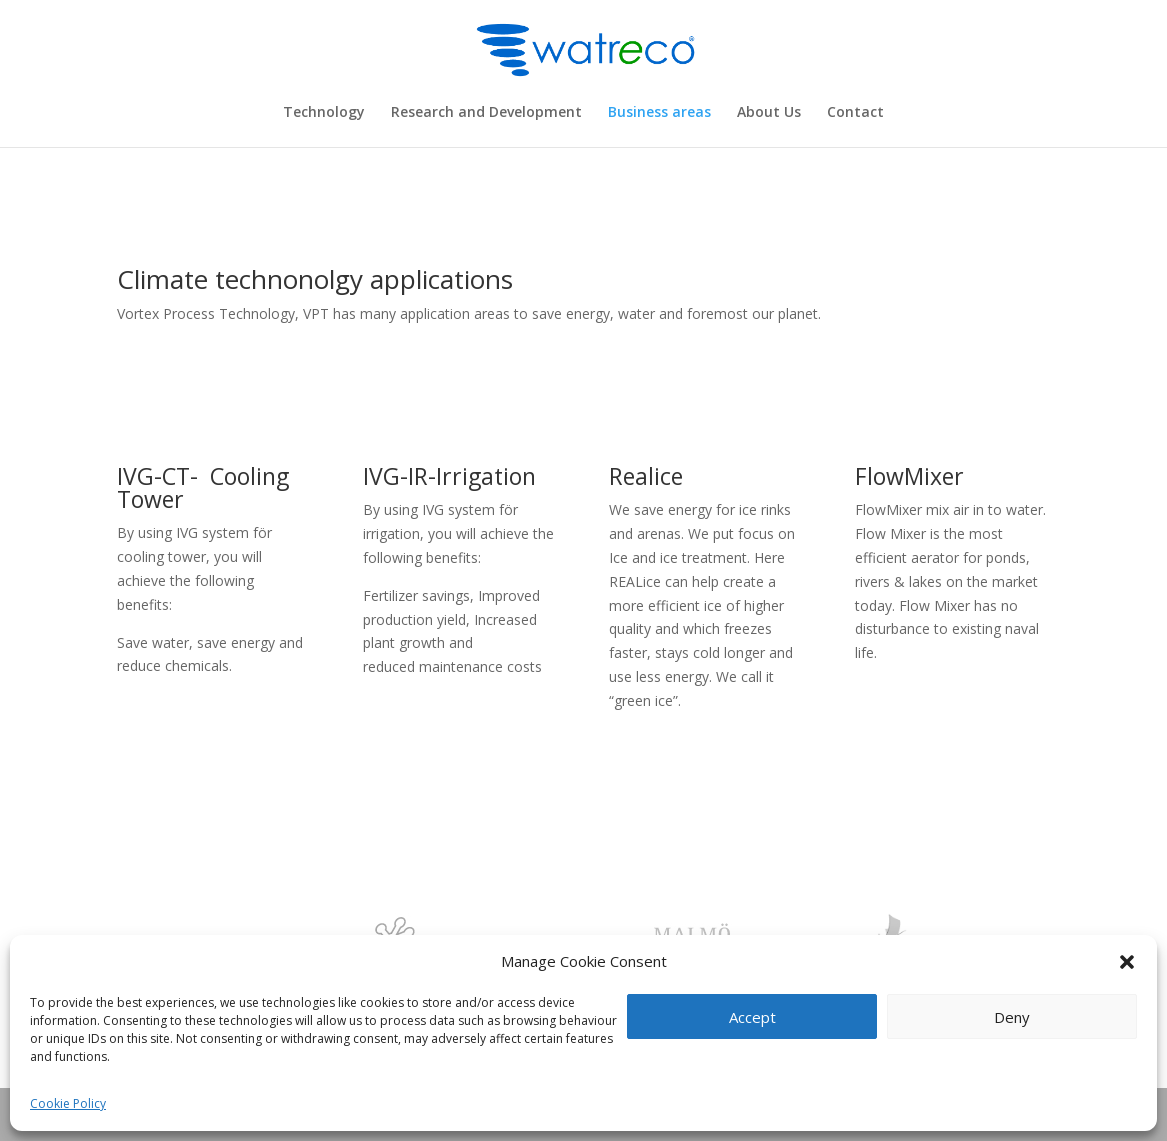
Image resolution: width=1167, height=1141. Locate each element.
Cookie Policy (68, 1103)
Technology (324, 113)
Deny (1012, 1017)
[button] (1127, 962)
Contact (855, 113)
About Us (769, 113)
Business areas (659, 113)
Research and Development (486, 113)
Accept (752, 1017)
